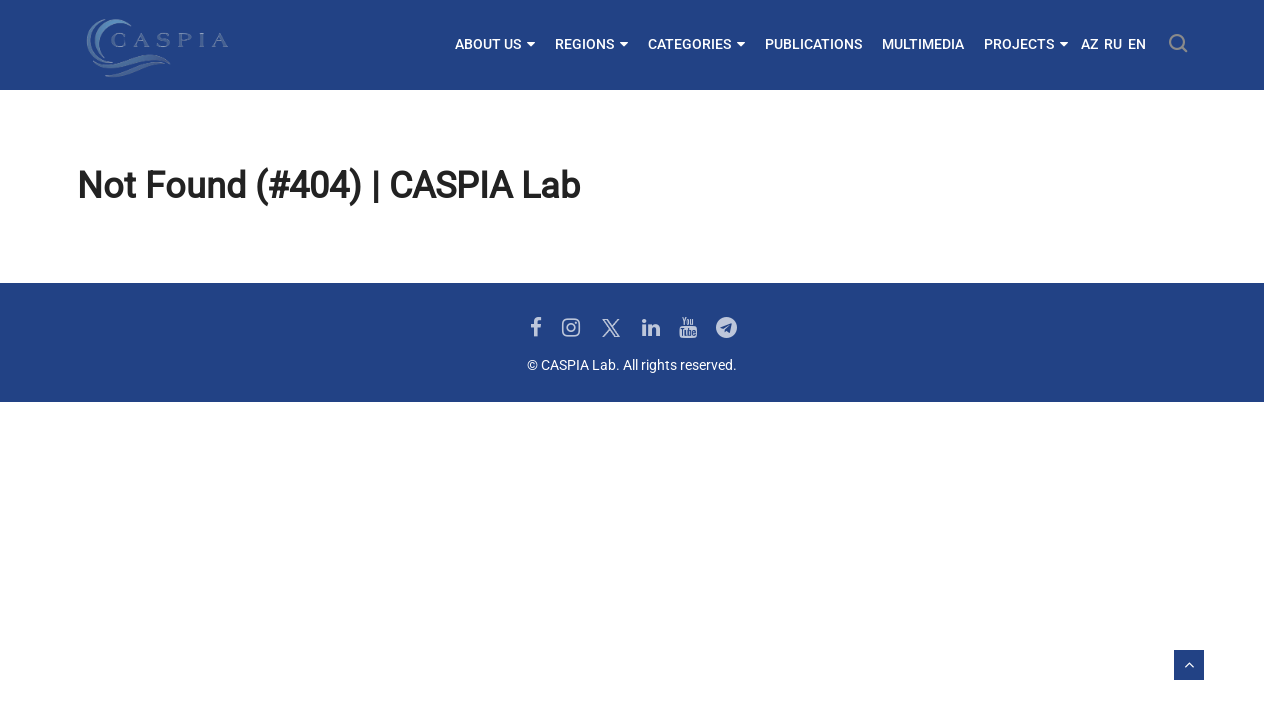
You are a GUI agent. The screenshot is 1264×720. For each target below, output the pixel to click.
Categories (696, 44)
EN (1137, 44)
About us (495, 44)
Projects (1026, 44)
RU (1113, 44)
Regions (591, 44)
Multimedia (923, 44)
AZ (1089, 44)
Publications (813, 44)
